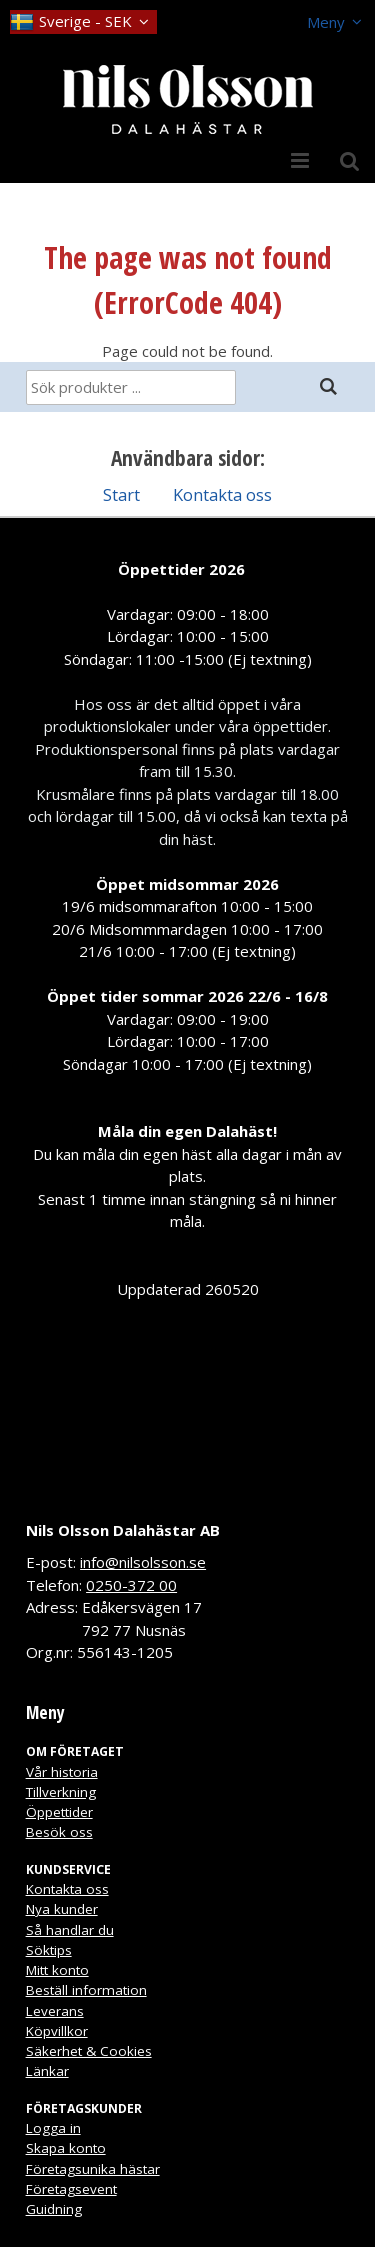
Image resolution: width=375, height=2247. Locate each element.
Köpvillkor (57, 2031)
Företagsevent (71, 2189)
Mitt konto (57, 1970)
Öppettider (59, 1812)
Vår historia (62, 1772)
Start (121, 494)
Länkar (47, 2071)
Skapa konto (66, 2148)
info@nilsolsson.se (143, 1562)
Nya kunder (62, 1909)
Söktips (49, 1950)
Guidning (54, 2209)
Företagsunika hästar (93, 2169)
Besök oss (59, 1832)
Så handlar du (70, 1930)
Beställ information (86, 1990)
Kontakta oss (222, 494)
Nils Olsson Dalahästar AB (123, 1530)
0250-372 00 (131, 1585)
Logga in (53, 2128)
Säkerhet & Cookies (89, 2051)
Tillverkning (61, 1792)
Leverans (55, 2011)
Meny (326, 22)
